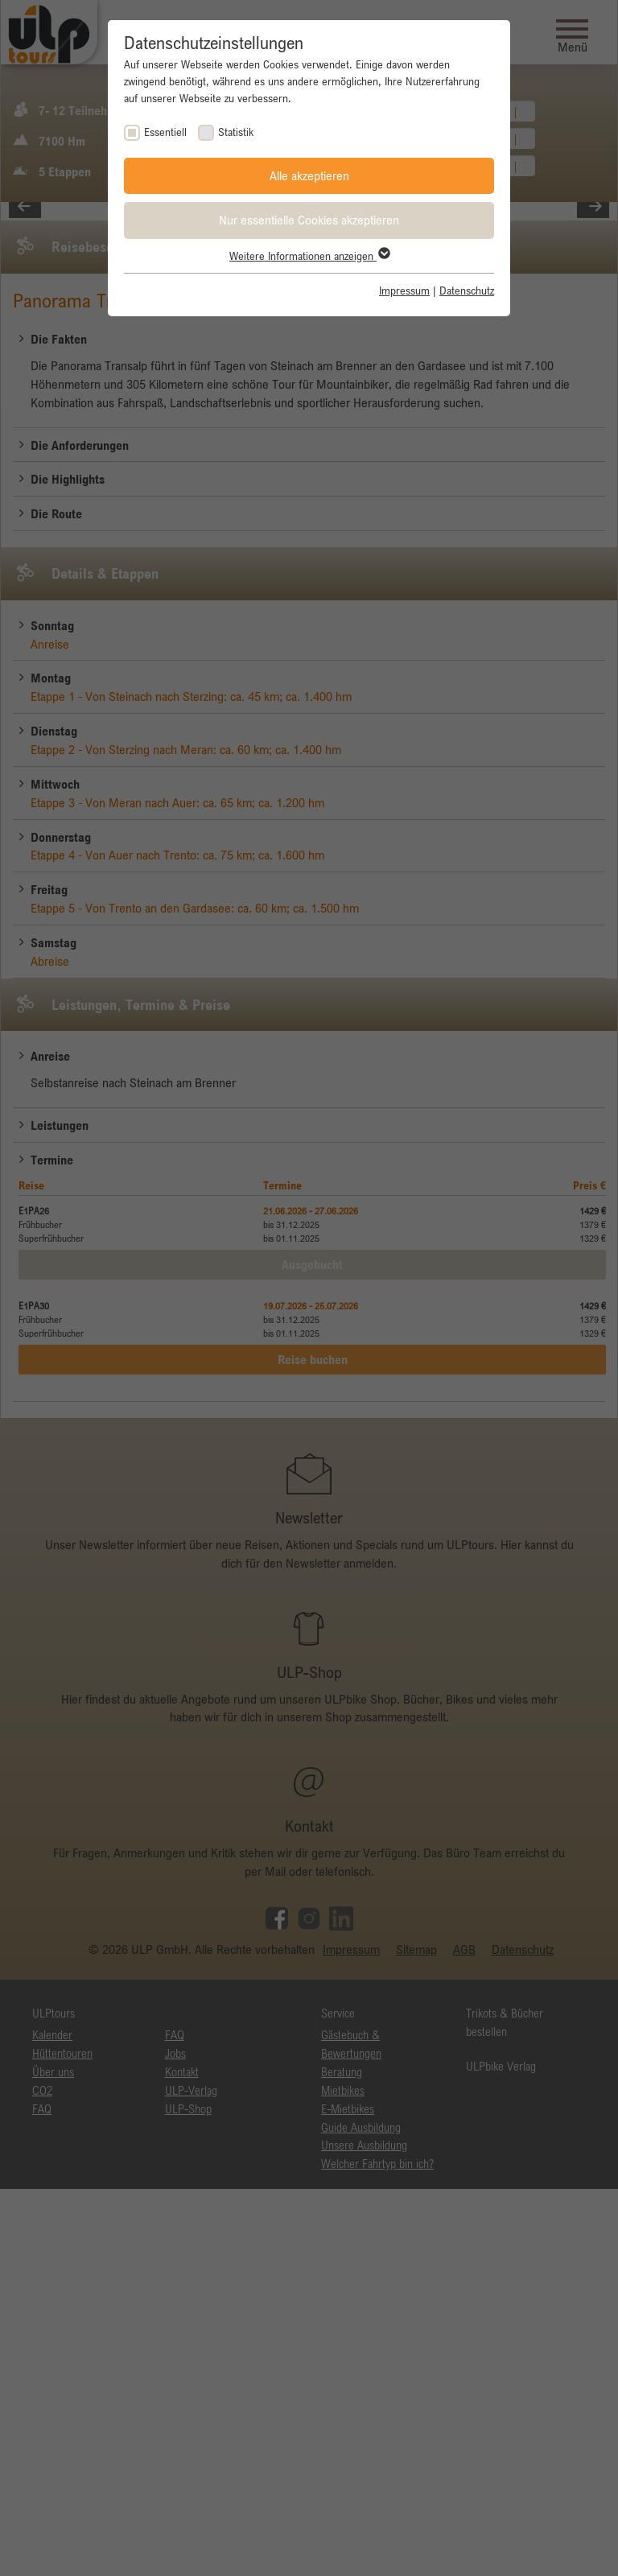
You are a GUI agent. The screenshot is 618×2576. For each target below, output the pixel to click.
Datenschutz (466, 290)
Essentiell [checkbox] (165, 132)
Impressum (404, 290)
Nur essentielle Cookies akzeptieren (309, 220)
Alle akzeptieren (309, 175)
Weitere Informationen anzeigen (309, 256)
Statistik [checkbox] (235, 132)
